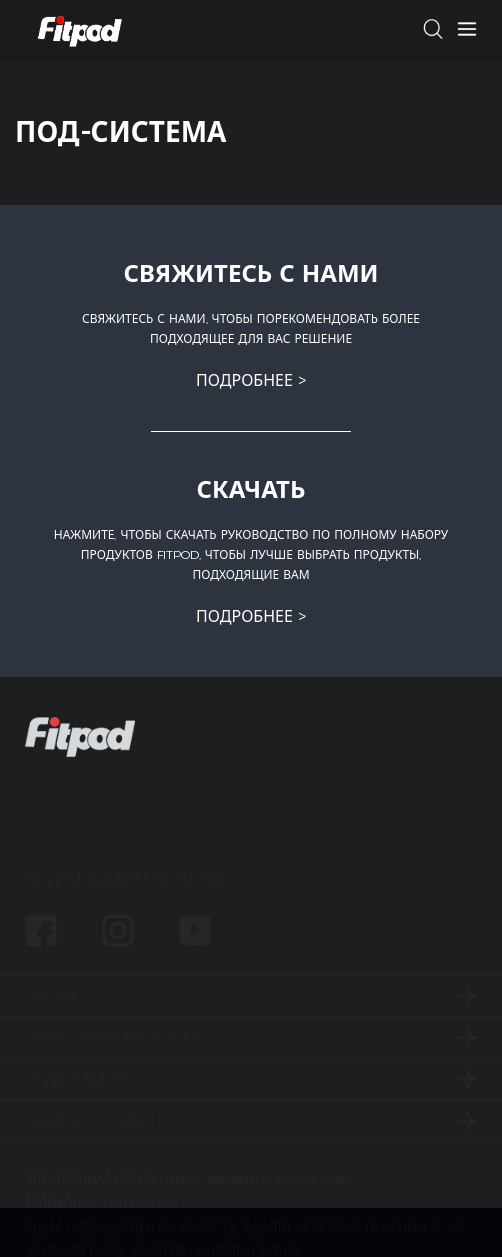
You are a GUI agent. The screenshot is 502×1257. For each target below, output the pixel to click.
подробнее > (251, 380)
